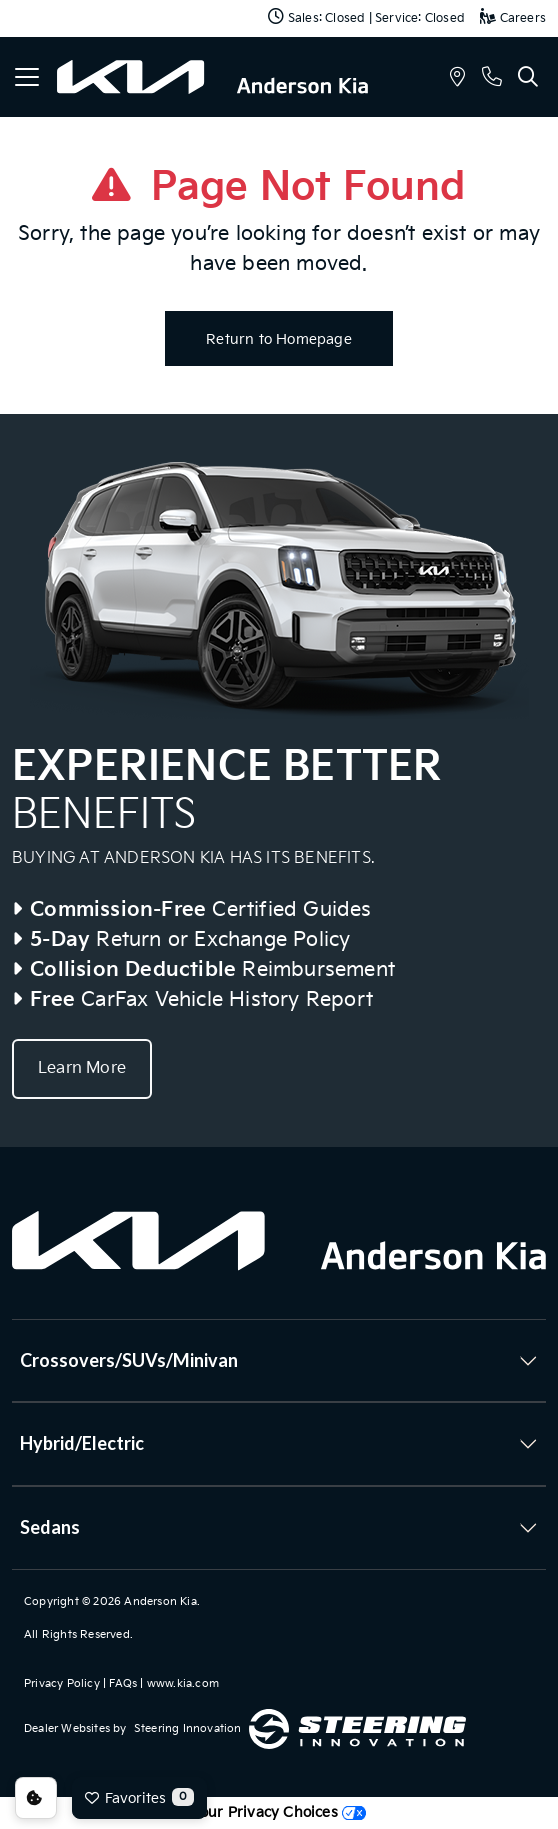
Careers (513, 18)
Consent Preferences (36, 1798)
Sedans (50, 1527)
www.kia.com (183, 1683)
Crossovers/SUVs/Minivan (129, 1360)
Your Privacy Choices (279, 1812)
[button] (457, 79)
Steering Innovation (188, 1728)
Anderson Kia (160, 1601)
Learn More (82, 1068)
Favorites (139, 1797)
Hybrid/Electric (82, 1443)
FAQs (123, 1683)
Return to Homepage (279, 339)
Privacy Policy (62, 1683)
